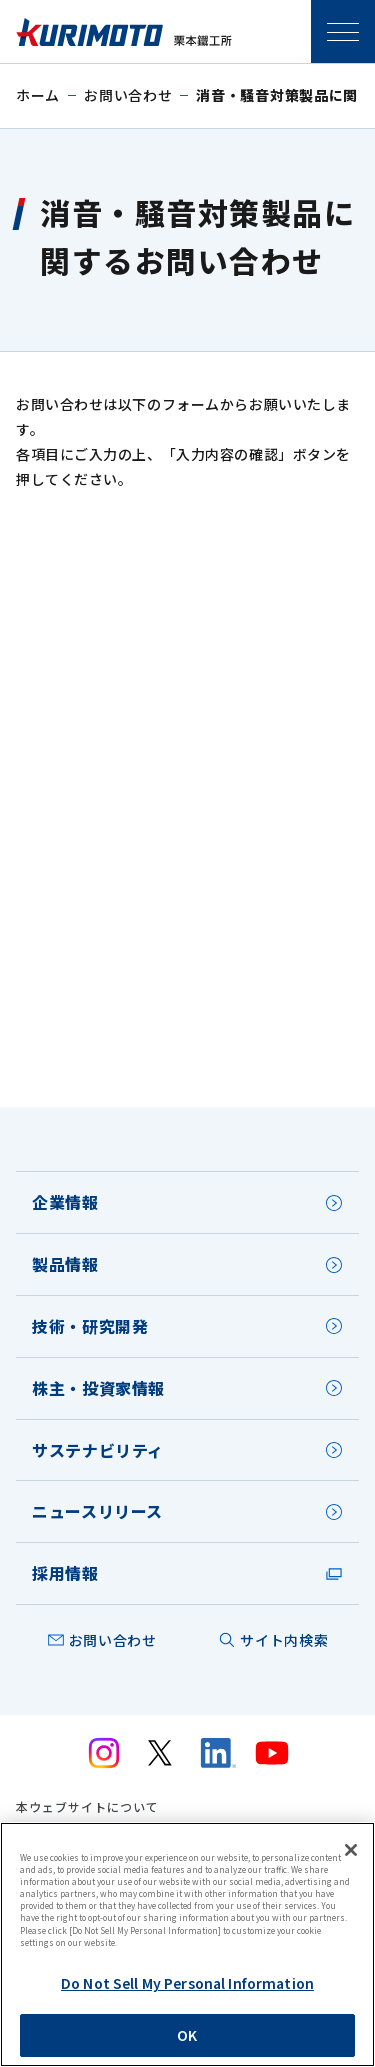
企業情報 (65, 1202)
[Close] (351, 1850)
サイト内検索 (284, 1640)
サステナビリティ (98, 1450)
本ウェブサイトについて (87, 1807)
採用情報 (65, 1573)
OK (187, 2035)
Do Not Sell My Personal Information (187, 1983)
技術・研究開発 (90, 1326)
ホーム (38, 95)
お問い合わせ (128, 95)
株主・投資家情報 (98, 1388)
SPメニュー (343, 32)
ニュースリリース (97, 1511)
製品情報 (65, 1264)
